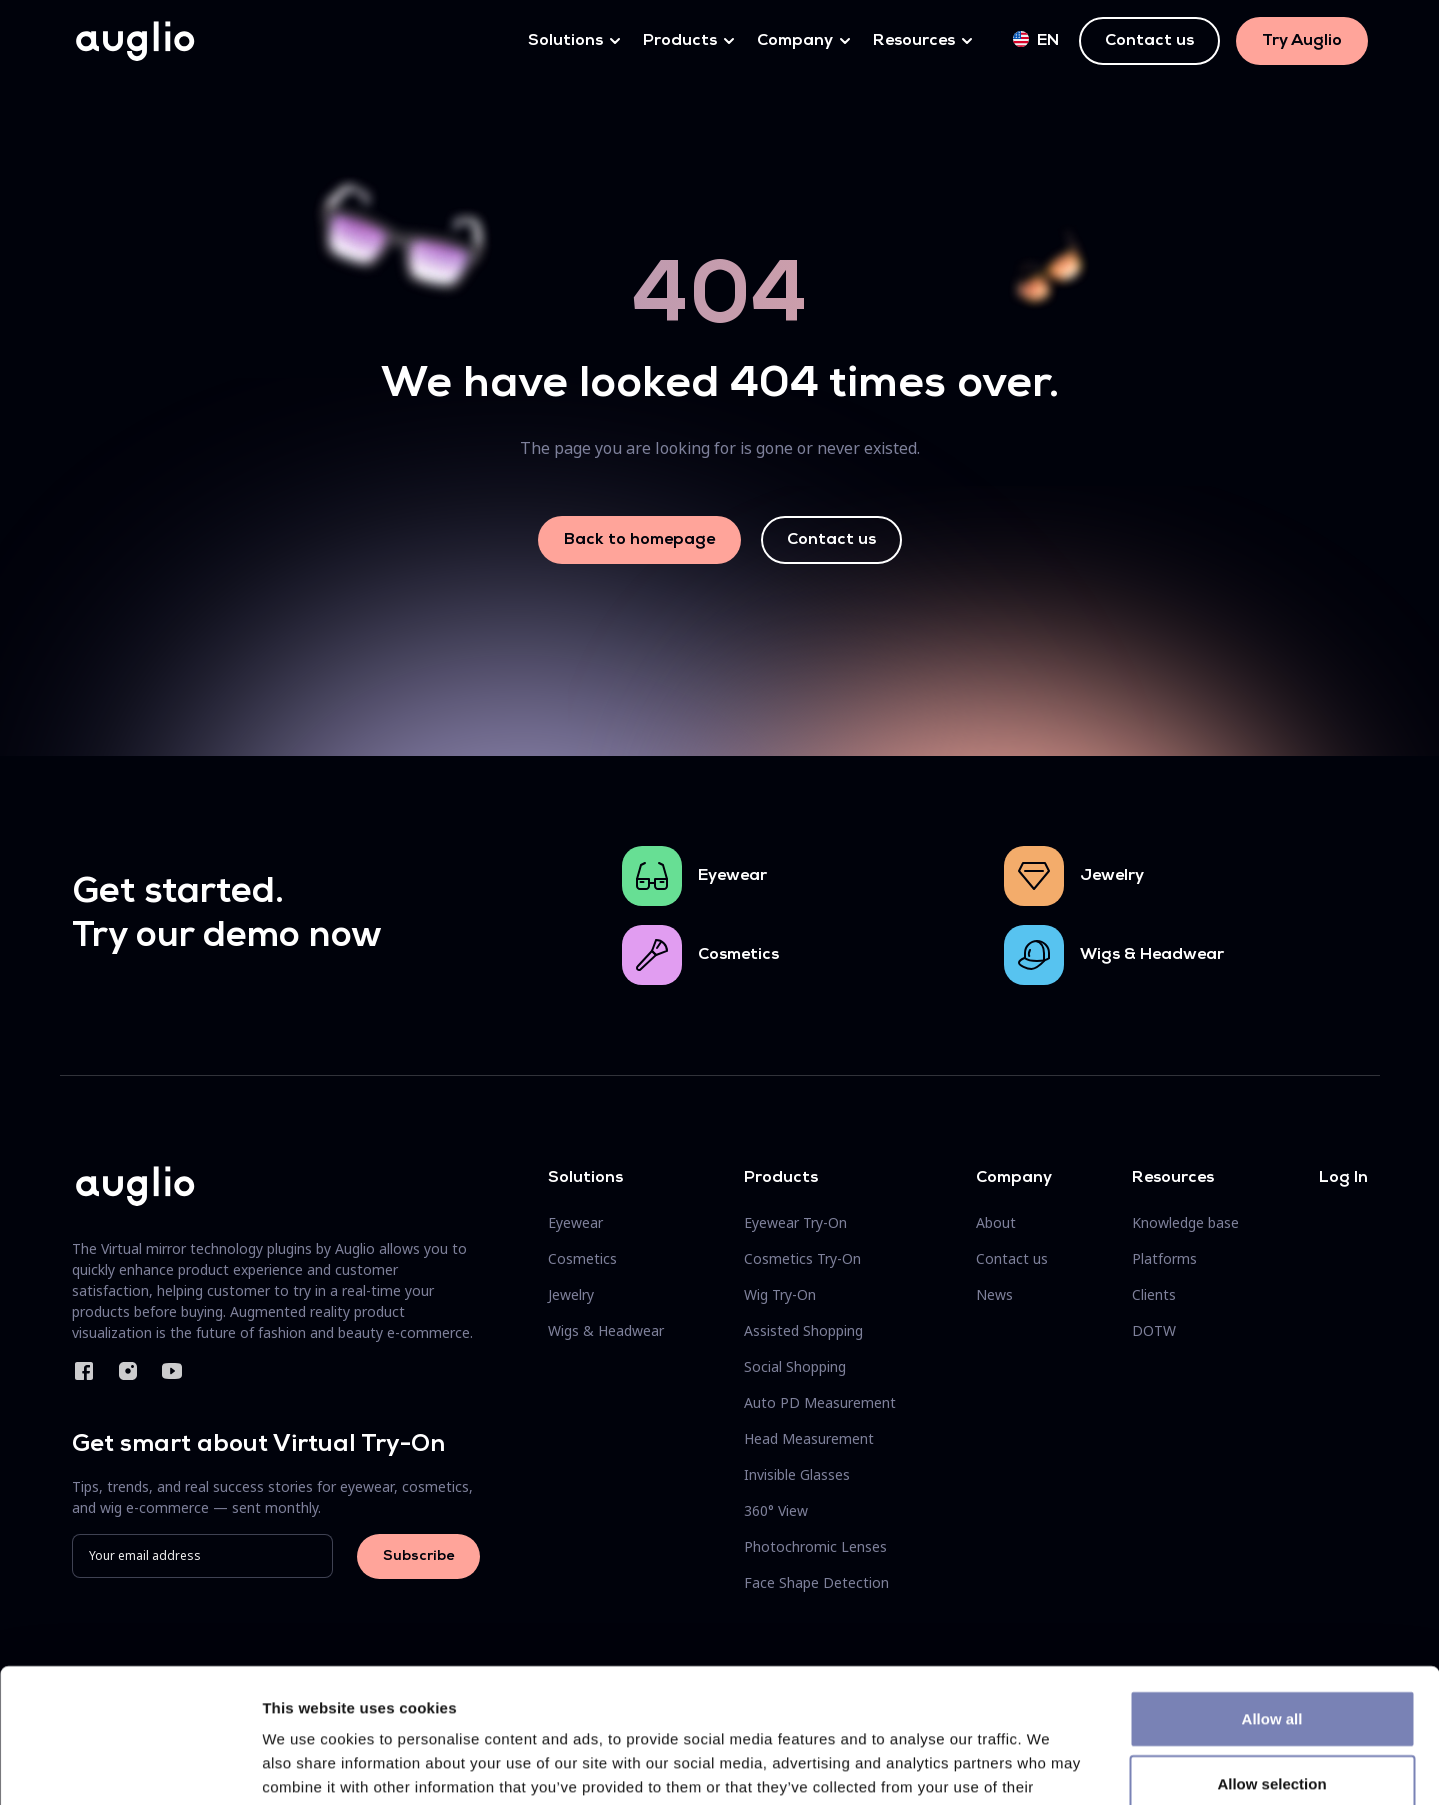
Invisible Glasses (797, 1474)
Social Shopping (795, 1366)
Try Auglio (1302, 41)
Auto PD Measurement (820, 1402)
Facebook (84, 1371)
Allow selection (1271, 1658)
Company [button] (795, 41)
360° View (776, 1510)
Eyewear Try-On (795, 1222)
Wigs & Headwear (1152, 955)
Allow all (1272, 1592)
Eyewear (732, 876)
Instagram (128, 1371)
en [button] (1036, 40)
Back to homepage (639, 540)
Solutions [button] (565, 41)
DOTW (1154, 1330)
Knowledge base (1185, 1222)
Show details (1049, 1765)
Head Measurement (809, 1438)
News (994, 1294)
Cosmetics (738, 955)
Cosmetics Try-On (802, 1258)
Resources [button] (914, 41)
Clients (1154, 1294)
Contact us (1149, 41)
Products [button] (680, 41)
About (996, 1222)
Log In (1343, 1178)
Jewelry (1112, 876)
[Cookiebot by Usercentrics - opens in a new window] (129, 1766)
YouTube (172, 1371)
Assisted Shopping (803, 1330)
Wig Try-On (780, 1294)
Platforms (1164, 1258)
